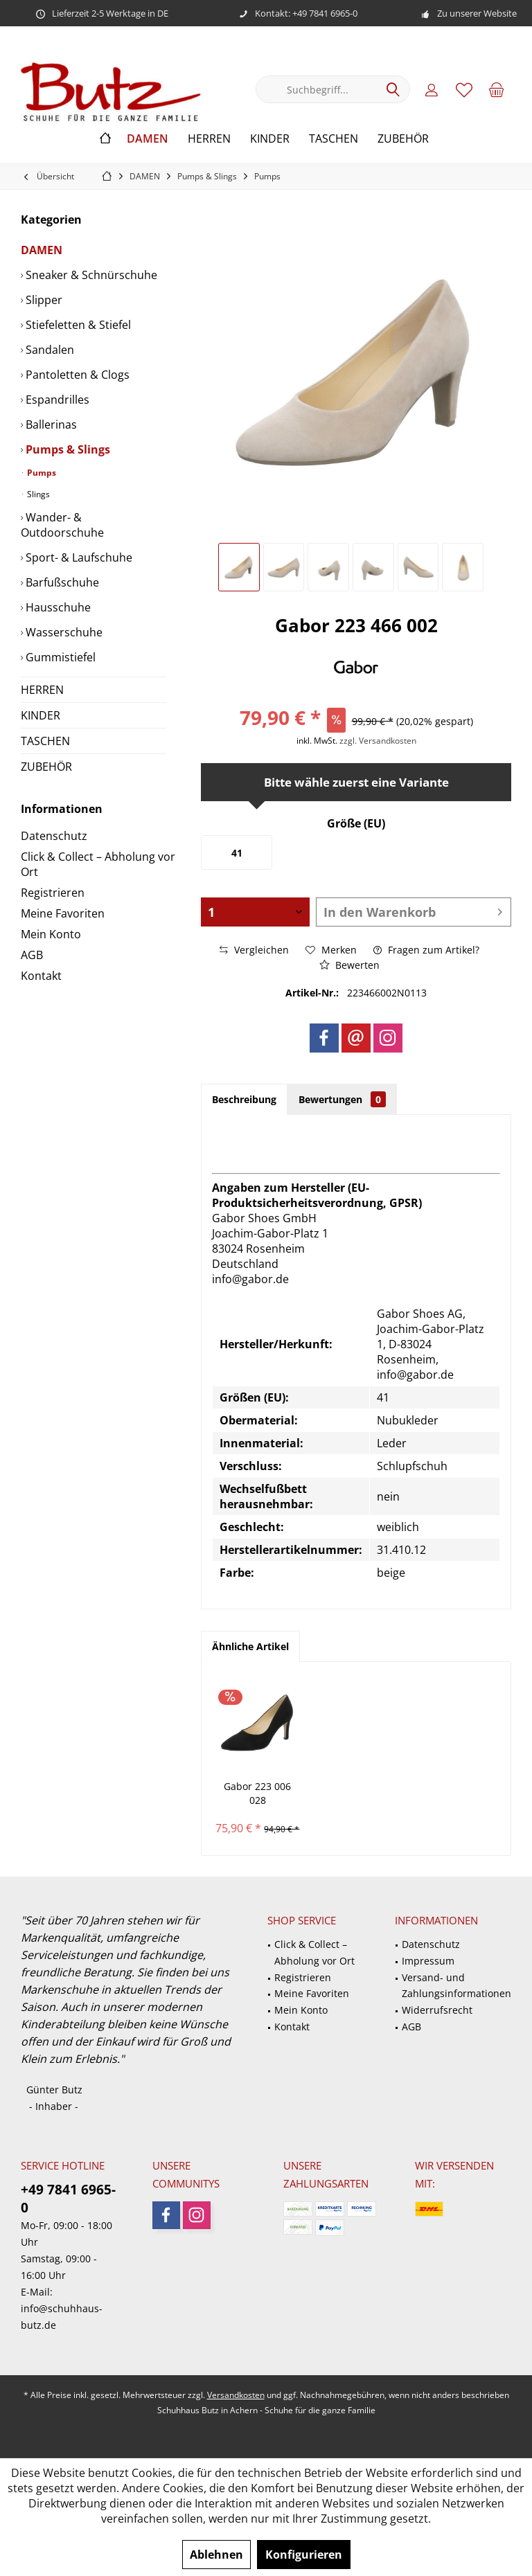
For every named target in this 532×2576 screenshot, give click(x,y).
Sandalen (48, 349)
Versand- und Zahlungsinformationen (456, 1986)
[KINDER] (269, 139)
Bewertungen (342, 1099)
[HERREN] (209, 139)
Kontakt (41, 975)
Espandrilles (56, 399)
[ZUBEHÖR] (403, 139)
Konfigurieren (303, 2554)
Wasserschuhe (63, 632)
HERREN (42, 689)
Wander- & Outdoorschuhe (62, 525)
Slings (37, 494)
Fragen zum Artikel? (426, 949)
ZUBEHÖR (46, 766)
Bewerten (349, 965)
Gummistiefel (59, 657)
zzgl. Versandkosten (377, 740)
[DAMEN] (147, 139)
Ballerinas (50, 424)
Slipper (42, 299)
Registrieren (53, 892)
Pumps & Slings (66, 449)
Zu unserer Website (477, 13)
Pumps (40, 472)
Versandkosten (236, 2395)
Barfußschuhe (61, 582)
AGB (32, 955)
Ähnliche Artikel (250, 1646)
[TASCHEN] (333, 139)
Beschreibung (244, 1099)
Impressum (428, 1960)
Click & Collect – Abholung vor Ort (98, 864)
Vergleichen (254, 949)
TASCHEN (45, 741)
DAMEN (41, 250)
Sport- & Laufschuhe (77, 557)
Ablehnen (216, 2554)
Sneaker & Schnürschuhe (90, 275)
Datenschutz (54, 835)
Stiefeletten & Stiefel (77, 324)
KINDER (40, 715)
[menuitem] (496, 89)
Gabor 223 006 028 (257, 1793)
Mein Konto (51, 934)
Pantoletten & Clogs (76, 374)
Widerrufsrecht (437, 2009)
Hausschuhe (57, 607)
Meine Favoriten (63, 913)
